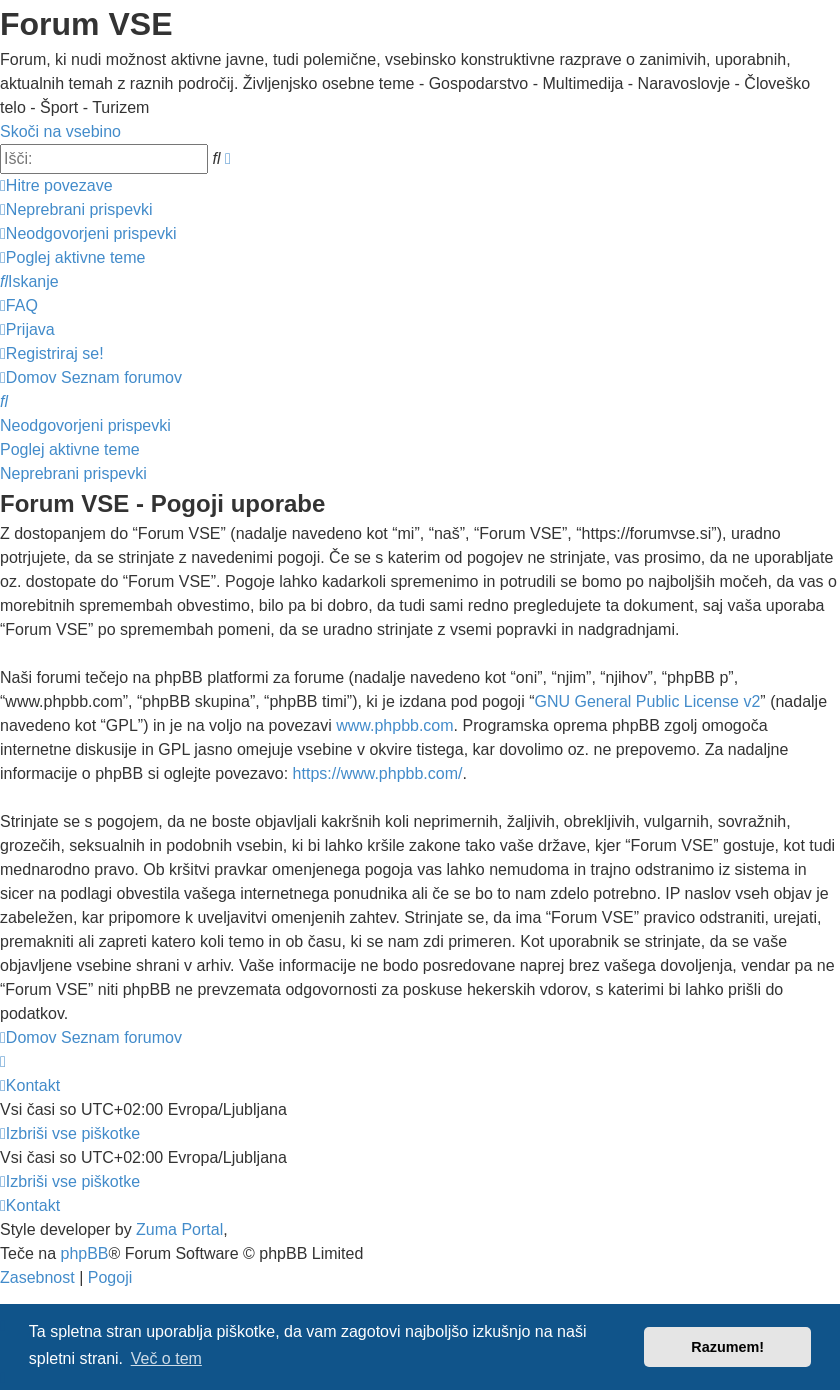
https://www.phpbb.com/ (378, 773)
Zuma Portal (179, 1229)
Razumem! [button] (727, 1347)
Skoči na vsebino (60, 131)
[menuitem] (76, 209)
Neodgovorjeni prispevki (85, 425)
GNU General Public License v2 (647, 701)
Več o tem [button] (166, 1358)
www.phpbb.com (394, 725)
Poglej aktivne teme (70, 449)
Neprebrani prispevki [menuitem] (73, 473)
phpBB (84, 1253)
